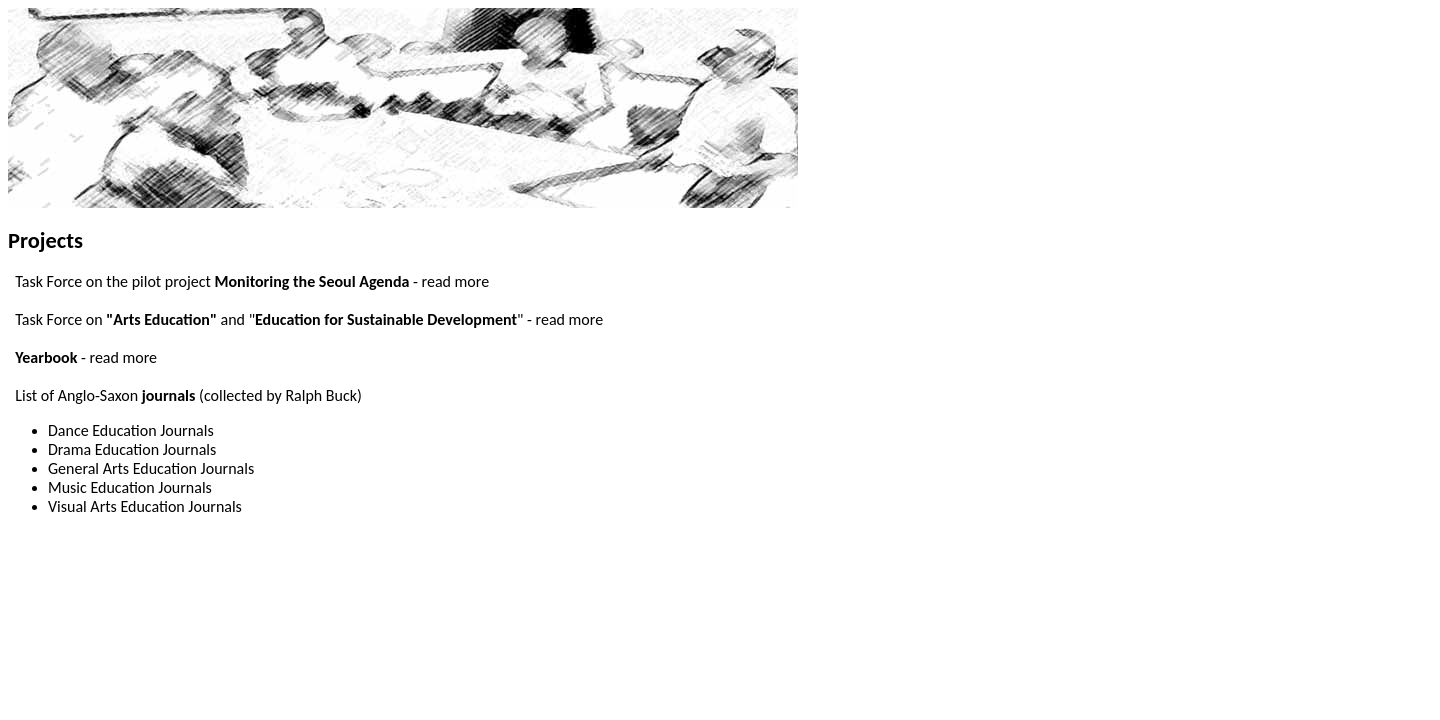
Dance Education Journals (131, 430)
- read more (451, 281)
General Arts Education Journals (151, 468)
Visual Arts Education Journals (145, 506)
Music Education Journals (130, 487)
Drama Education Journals (132, 449)
